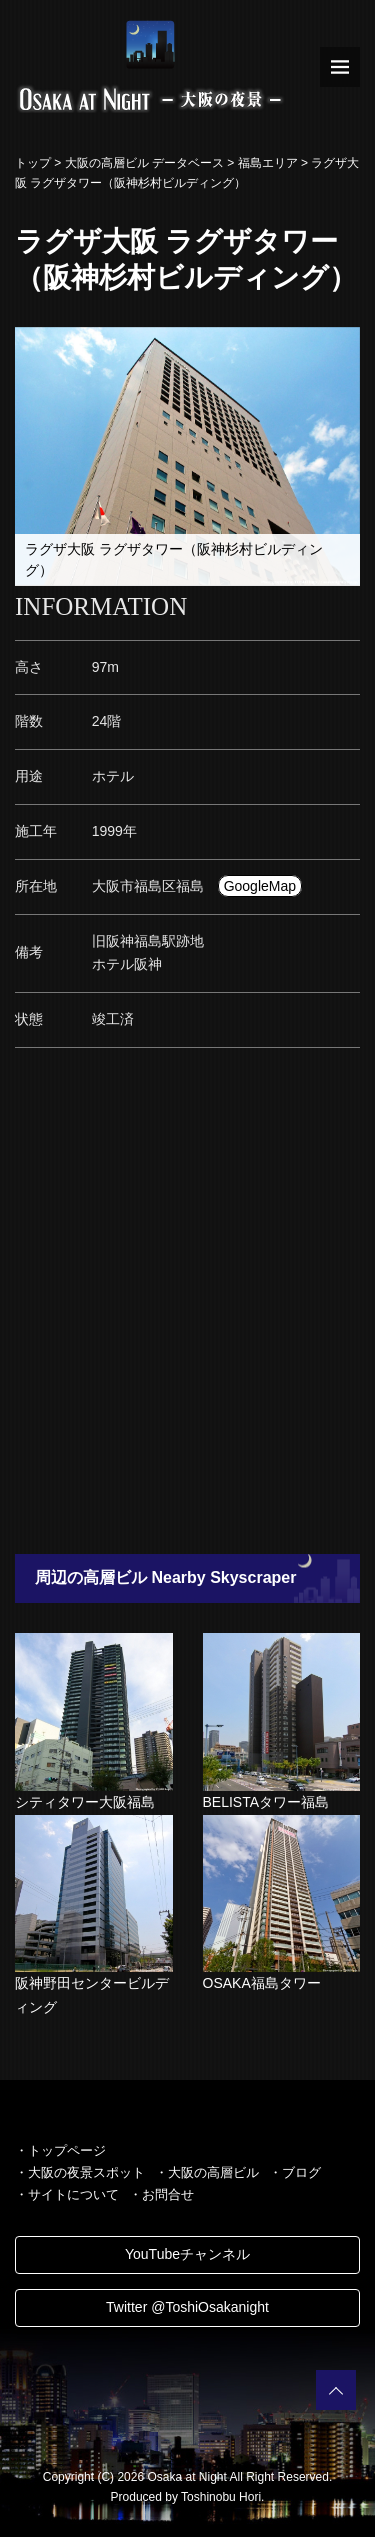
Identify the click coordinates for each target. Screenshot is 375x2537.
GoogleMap (260, 886)
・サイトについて (67, 2194)
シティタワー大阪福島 (85, 1802)
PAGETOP (336, 2390)
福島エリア (268, 163)
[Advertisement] (187, 1306)
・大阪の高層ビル (207, 2172)
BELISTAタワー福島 (266, 1802)
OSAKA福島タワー (262, 1983)
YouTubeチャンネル (187, 2254)
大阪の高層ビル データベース (144, 163)
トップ (33, 163)
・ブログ (295, 2172)
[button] (342, 345)
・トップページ (60, 2150)
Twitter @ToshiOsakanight (187, 2307)
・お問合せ (161, 2194)
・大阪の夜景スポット (80, 2172)
